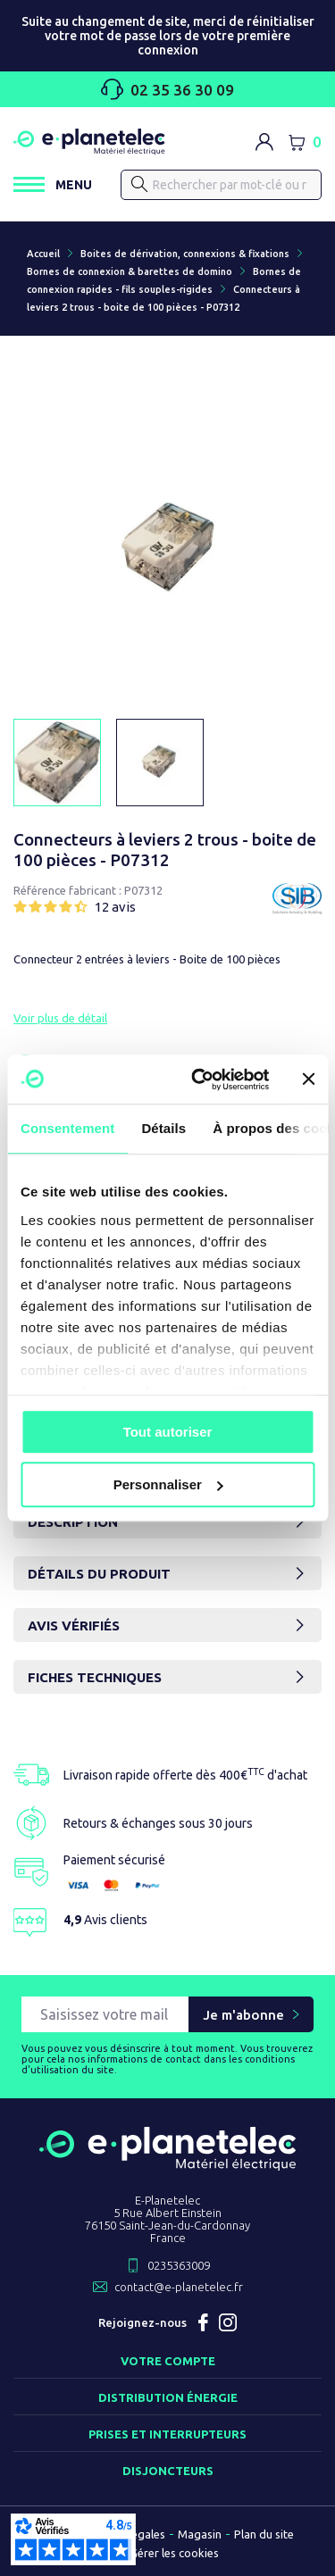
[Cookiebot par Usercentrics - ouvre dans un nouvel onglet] (199, 1079)
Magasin (200, 2534)
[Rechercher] (221, 185)
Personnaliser (168, 1484)
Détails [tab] (163, 1128)
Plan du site (264, 2534)
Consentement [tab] (67, 1128)
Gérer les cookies (174, 2553)
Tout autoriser (168, 1431)
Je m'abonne (243, 2014)
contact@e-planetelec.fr (178, 2286)
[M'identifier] (264, 142)
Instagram (228, 2322)
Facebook (203, 2322)
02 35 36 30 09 (167, 89)
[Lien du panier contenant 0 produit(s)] (305, 142)
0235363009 (178, 2265)
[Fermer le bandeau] (308, 1079)
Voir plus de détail (60, 1018)
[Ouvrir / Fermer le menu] (52, 184)
